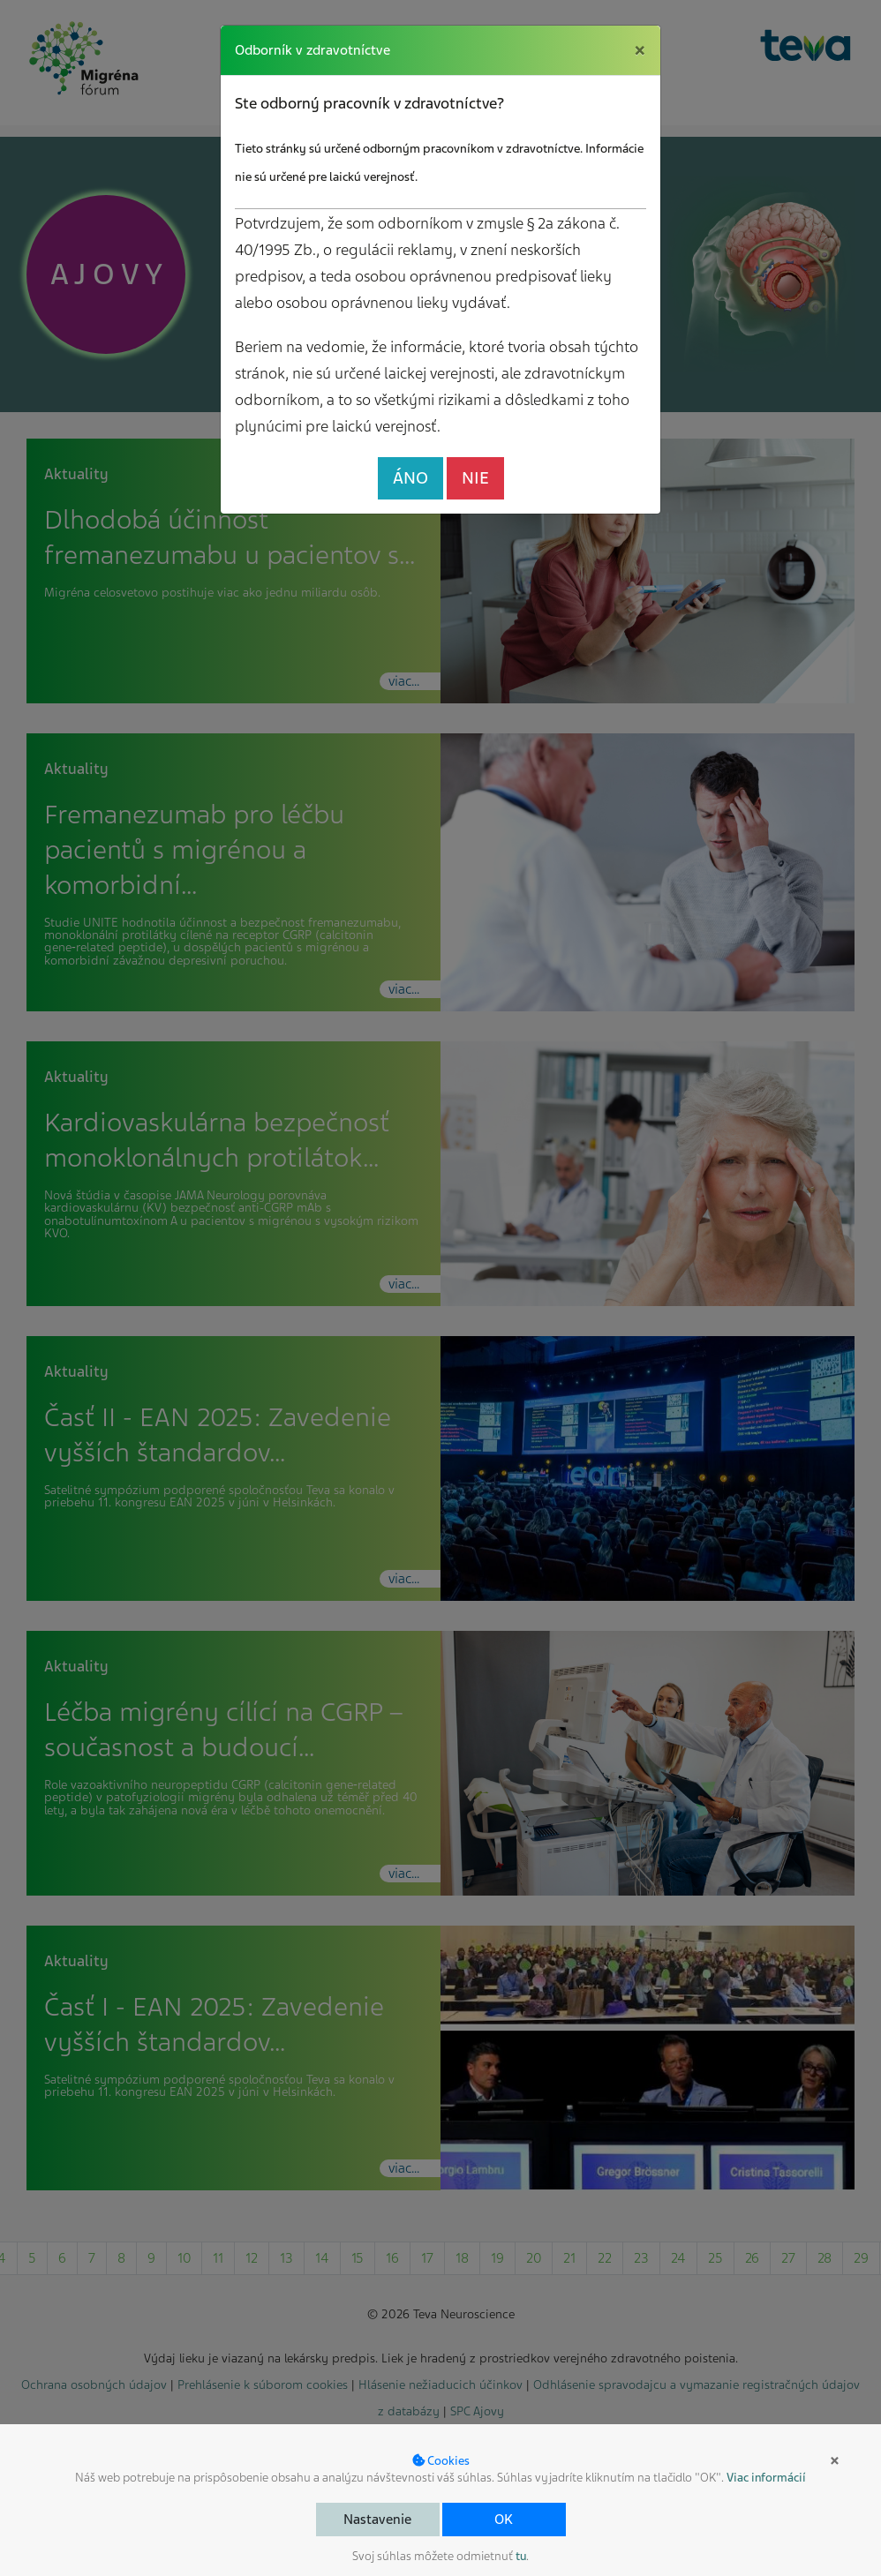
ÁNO (410, 478)
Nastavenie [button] (377, 2519)
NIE (475, 478)
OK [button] (503, 2519)
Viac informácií (766, 2477)
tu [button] (521, 2556)
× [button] (834, 2460)
